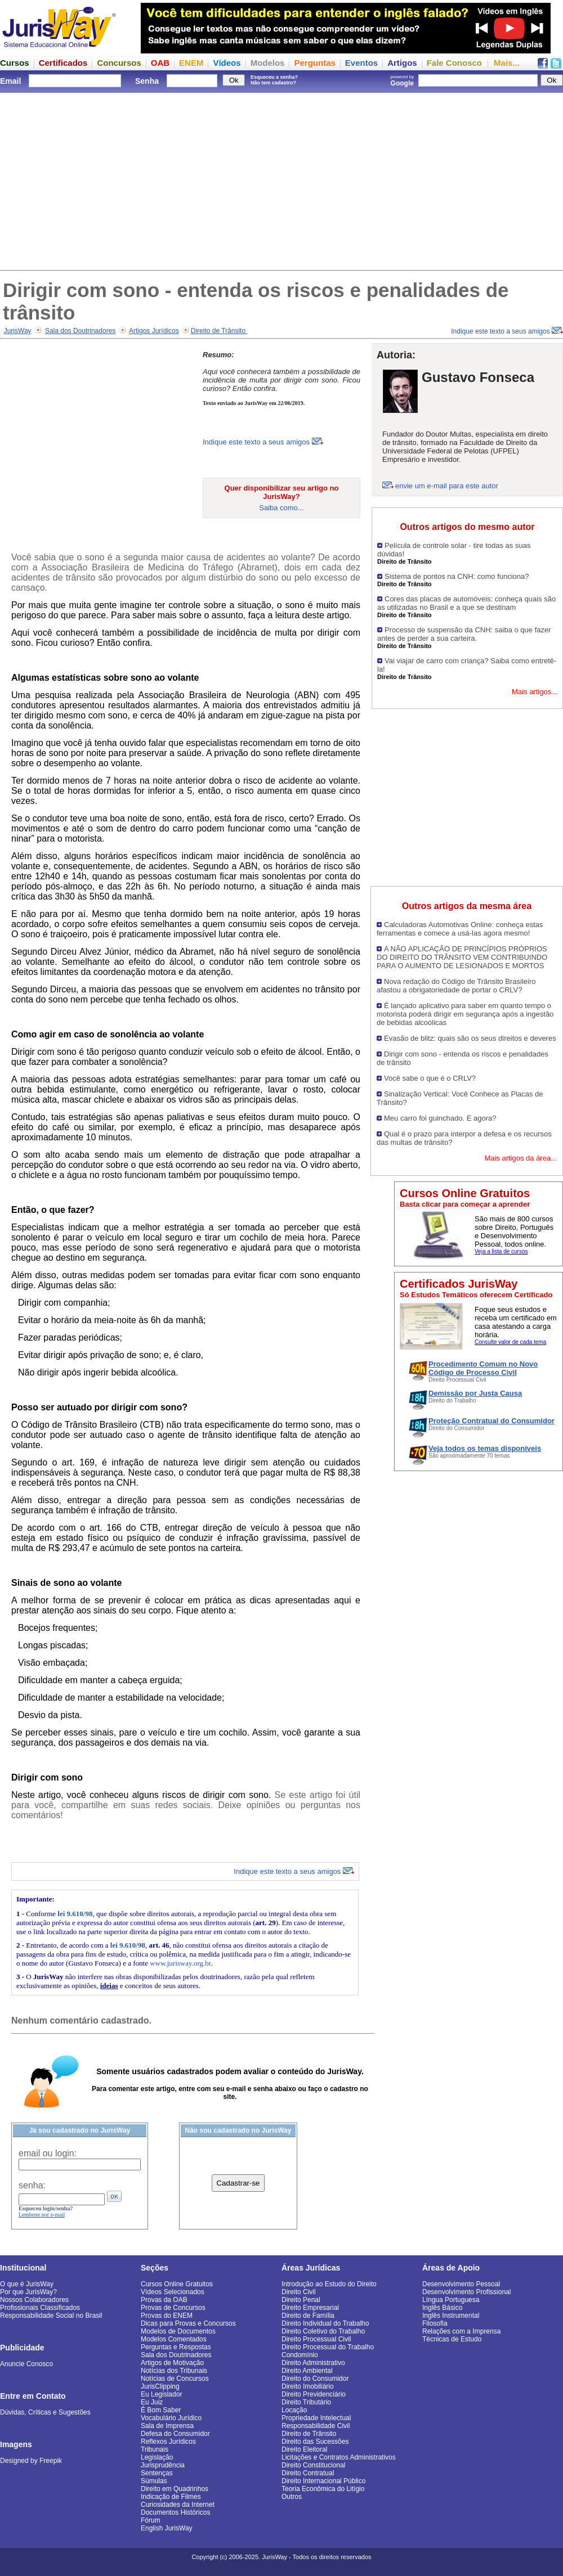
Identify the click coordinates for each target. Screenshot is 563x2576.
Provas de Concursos (173, 2308)
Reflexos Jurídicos (168, 2441)
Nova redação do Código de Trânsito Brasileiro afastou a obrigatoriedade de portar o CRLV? (456, 985)
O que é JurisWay (26, 2284)
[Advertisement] (281, 180)
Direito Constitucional (313, 2465)
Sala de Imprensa (167, 2426)
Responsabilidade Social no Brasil (51, 2315)
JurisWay (18, 331)
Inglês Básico (442, 2308)
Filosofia (435, 2323)
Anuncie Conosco (26, 2364)
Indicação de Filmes (171, 2497)
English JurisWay (167, 2528)
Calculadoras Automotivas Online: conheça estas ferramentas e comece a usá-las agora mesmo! (460, 928)
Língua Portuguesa (450, 2300)
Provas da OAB (164, 2300)
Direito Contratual (308, 2473)
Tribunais (154, 2449)
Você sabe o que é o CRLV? (430, 1078)
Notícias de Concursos (175, 2378)
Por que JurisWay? (28, 2292)
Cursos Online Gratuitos (177, 2284)
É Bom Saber (161, 2410)
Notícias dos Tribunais (174, 2371)
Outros (292, 2497)
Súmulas (154, 2481)
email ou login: (48, 2153)
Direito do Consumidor (315, 2378)
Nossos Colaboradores (34, 2300)
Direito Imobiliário (308, 2386)
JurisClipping (160, 2386)
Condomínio (300, 2355)
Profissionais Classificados (40, 2308)
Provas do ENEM (167, 2315)
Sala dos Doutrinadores (80, 331)
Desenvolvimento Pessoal (461, 2284)
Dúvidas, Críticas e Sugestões (45, 2412)
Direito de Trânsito (219, 331)
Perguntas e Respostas (176, 2347)
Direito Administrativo (313, 2363)
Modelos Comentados (174, 2339)
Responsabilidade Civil (316, 2426)
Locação (294, 2410)
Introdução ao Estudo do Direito (329, 2284)
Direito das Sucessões (315, 2441)
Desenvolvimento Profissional (466, 2292)
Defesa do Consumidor (175, 2434)
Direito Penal (301, 2300)
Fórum (150, 2520)
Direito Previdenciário (314, 2394)
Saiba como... (281, 507)
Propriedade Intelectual (316, 2418)
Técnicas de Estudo (451, 2339)
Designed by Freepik (31, 2461)
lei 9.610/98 (74, 1913)
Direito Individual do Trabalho (325, 2323)
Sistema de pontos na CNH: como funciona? (457, 576)
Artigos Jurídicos (154, 331)
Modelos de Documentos (178, 2331)
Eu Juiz (152, 2402)
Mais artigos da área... (520, 1158)
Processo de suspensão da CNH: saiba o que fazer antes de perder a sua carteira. (464, 634)
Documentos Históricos (175, 2512)
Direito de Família (308, 2315)
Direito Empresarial (310, 2308)
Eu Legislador (161, 2394)
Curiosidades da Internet (178, 2504)
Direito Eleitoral (304, 2449)
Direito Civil (299, 2292)
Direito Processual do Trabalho (328, 2347)
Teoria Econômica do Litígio (323, 2489)
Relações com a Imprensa (461, 2331)
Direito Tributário (306, 2402)
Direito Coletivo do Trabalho (323, 2331)
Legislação (157, 2457)
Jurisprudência (163, 2465)
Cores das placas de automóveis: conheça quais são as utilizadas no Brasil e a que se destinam (466, 603)
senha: (32, 2185)
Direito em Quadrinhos (174, 2489)
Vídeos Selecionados (172, 2292)
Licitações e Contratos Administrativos (339, 2457)
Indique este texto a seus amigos (507, 331)
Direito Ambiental (307, 2371)
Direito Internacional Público (323, 2481)
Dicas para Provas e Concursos (188, 2323)
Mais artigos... (534, 691)
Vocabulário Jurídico (171, 2418)
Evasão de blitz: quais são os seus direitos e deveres (470, 1038)
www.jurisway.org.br (180, 1963)
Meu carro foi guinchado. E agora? (440, 1118)
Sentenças (157, 2473)
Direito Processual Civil (316, 2339)
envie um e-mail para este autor (446, 486)
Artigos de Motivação (172, 2363)
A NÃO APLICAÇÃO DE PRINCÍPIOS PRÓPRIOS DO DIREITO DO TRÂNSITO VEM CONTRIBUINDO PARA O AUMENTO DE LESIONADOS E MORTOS (462, 957)
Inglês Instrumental (450, 2315)
